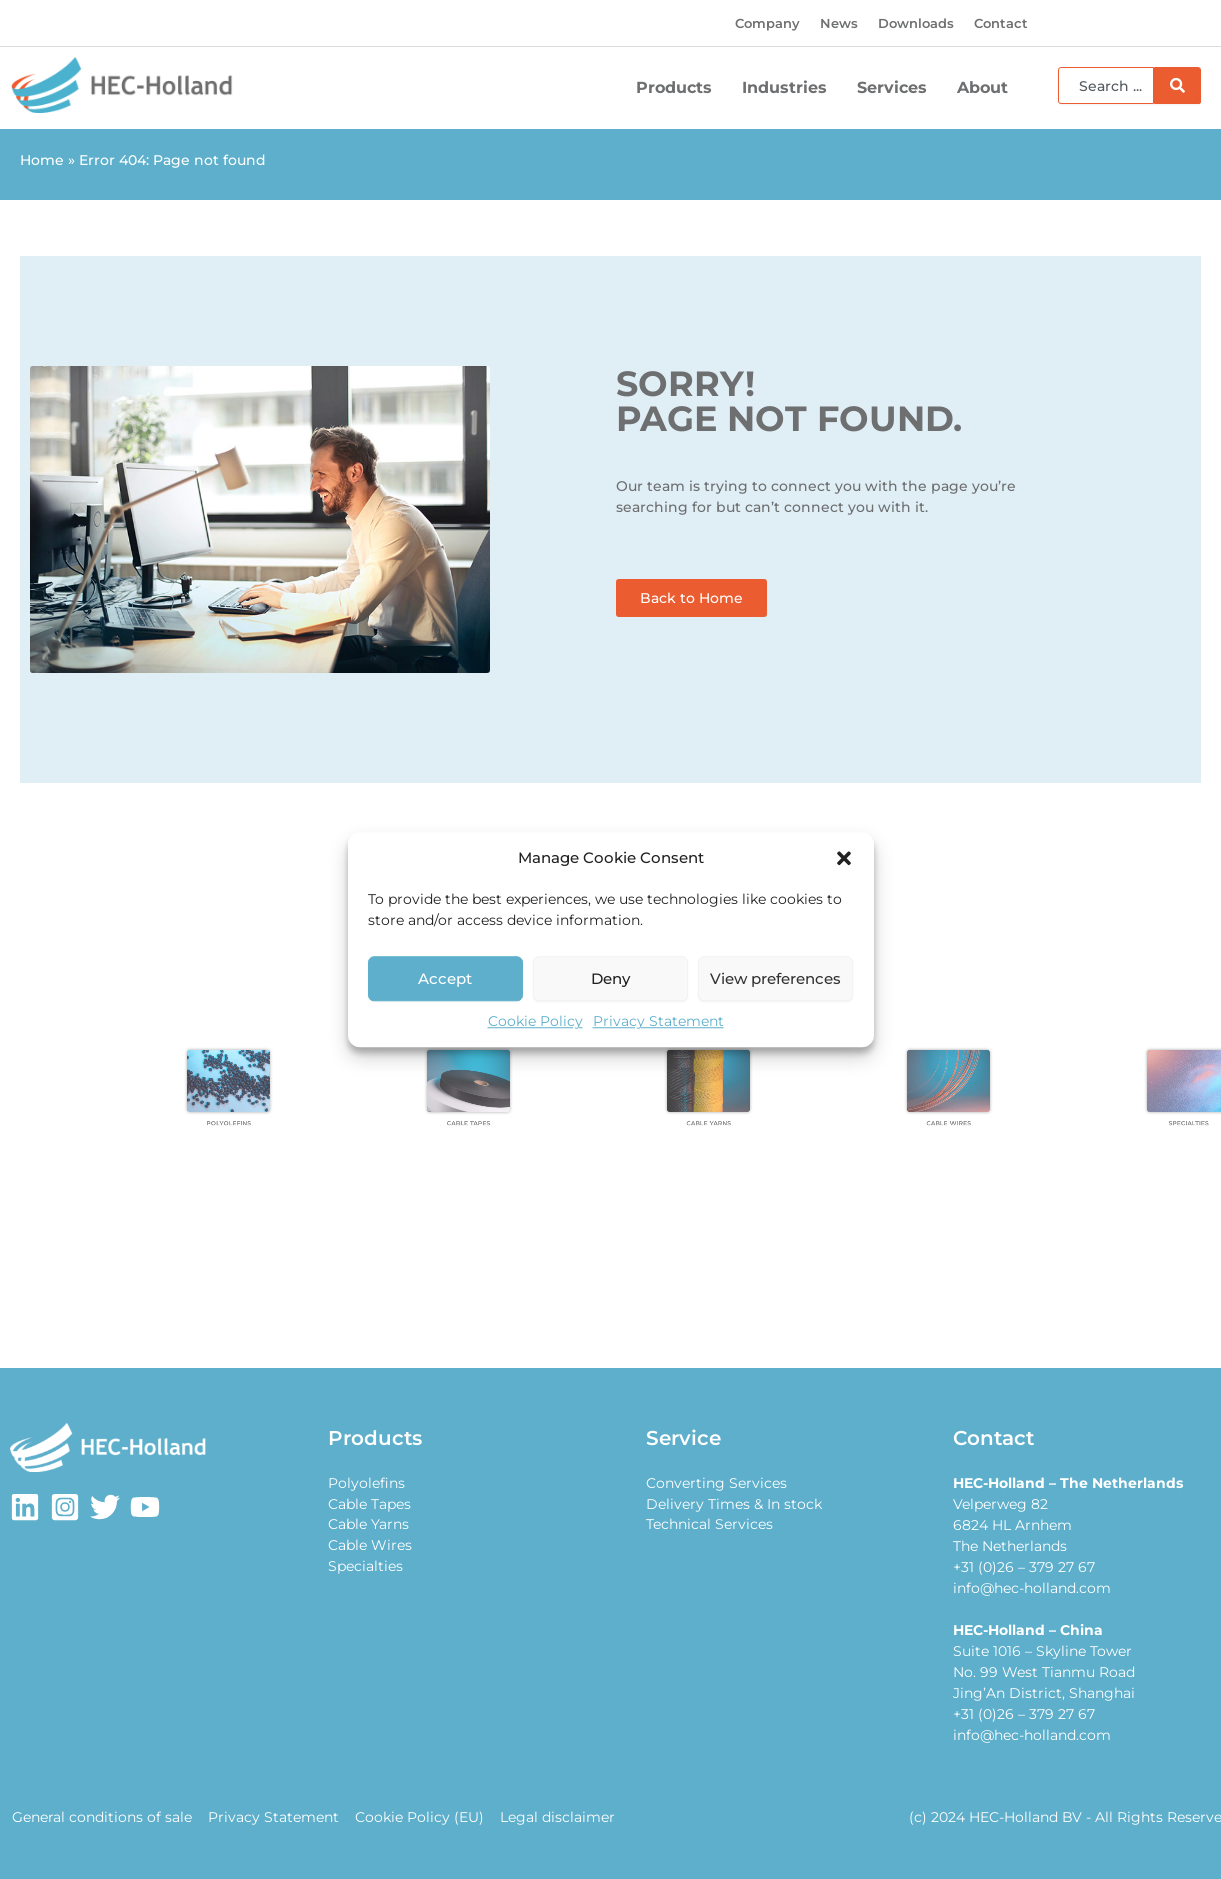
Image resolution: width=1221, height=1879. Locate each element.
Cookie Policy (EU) (413, 1817)
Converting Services (716, 1483)
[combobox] (1106, 85)
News (839, 23)
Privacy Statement (658, 1021)
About (987, 88)
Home (42, 160)
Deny (610, 978)
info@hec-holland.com (1032, 1588)
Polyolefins (366, 1483)
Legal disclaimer (549, 1817)
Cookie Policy (535, 1021)
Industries (789, 88)
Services (897, 88)
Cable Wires (370, 1546)
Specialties (365, 1567)
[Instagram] (65, 1507)
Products (679, 88)
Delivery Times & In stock (734, 1504)
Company (767, 23)
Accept (445, 978)
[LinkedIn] (25, 1507)
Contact (1001, 23)
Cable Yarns (368, 1525)
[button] (844, 858)
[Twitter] (105, 1507)
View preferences (775, 978)
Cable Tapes (369, 1504)
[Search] (1177, 85)
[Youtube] (145, 1507)
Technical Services (709, 1525)
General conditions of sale (100, 1817)
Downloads (916, 23)
